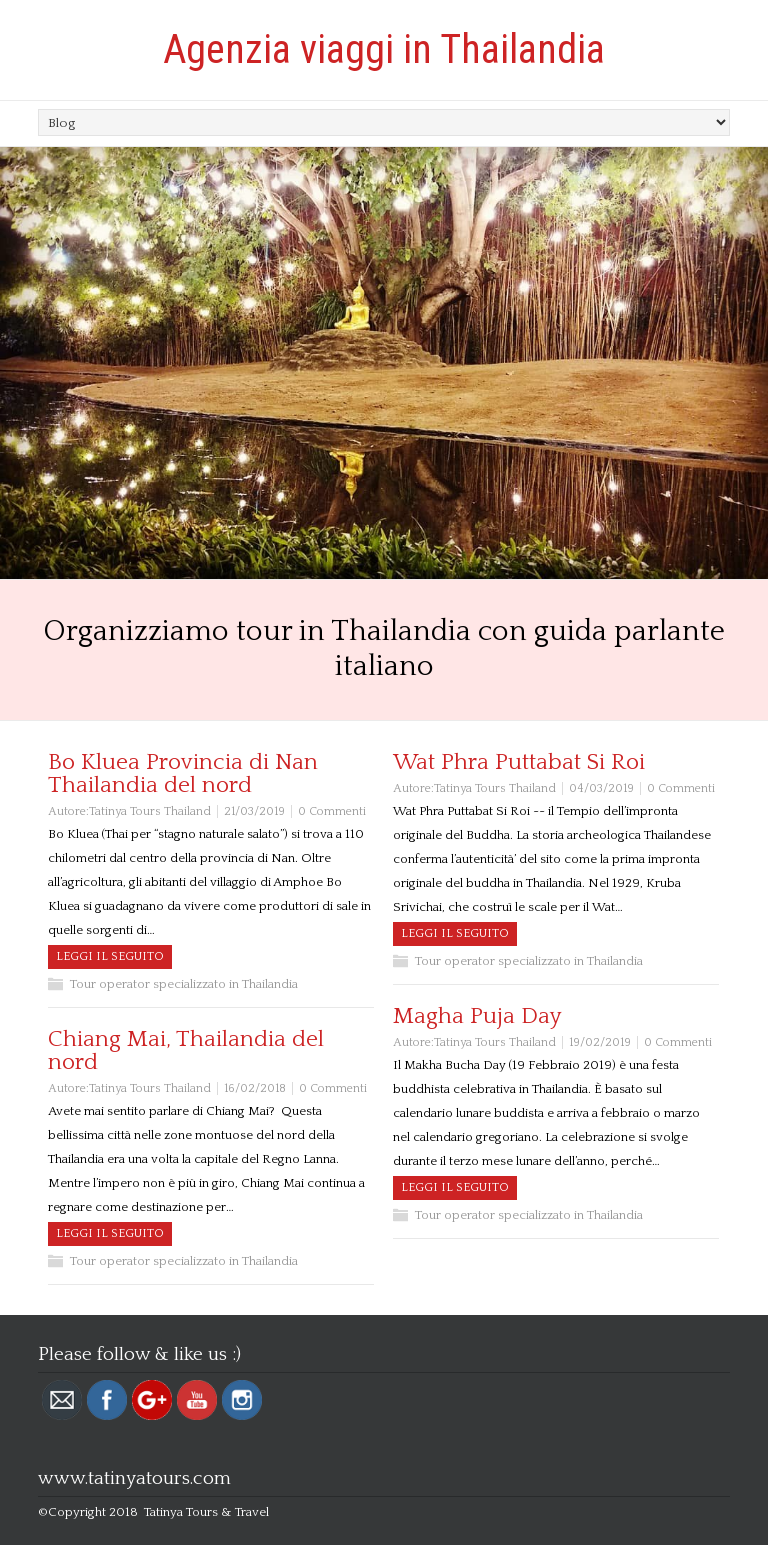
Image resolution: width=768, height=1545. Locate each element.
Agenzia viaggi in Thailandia (384, 49)
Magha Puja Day (477, 1016)
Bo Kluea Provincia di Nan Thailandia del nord (183, 773)
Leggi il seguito (110, 956)
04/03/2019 (601, 788)
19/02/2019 (600, 1042)
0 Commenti (332, 811)
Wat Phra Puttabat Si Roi (519, 762)
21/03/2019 (254, 811)
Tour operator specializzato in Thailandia (184, 984)
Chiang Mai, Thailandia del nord (186, 1050)
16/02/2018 (255, 1088)
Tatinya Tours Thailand (150, 811)
